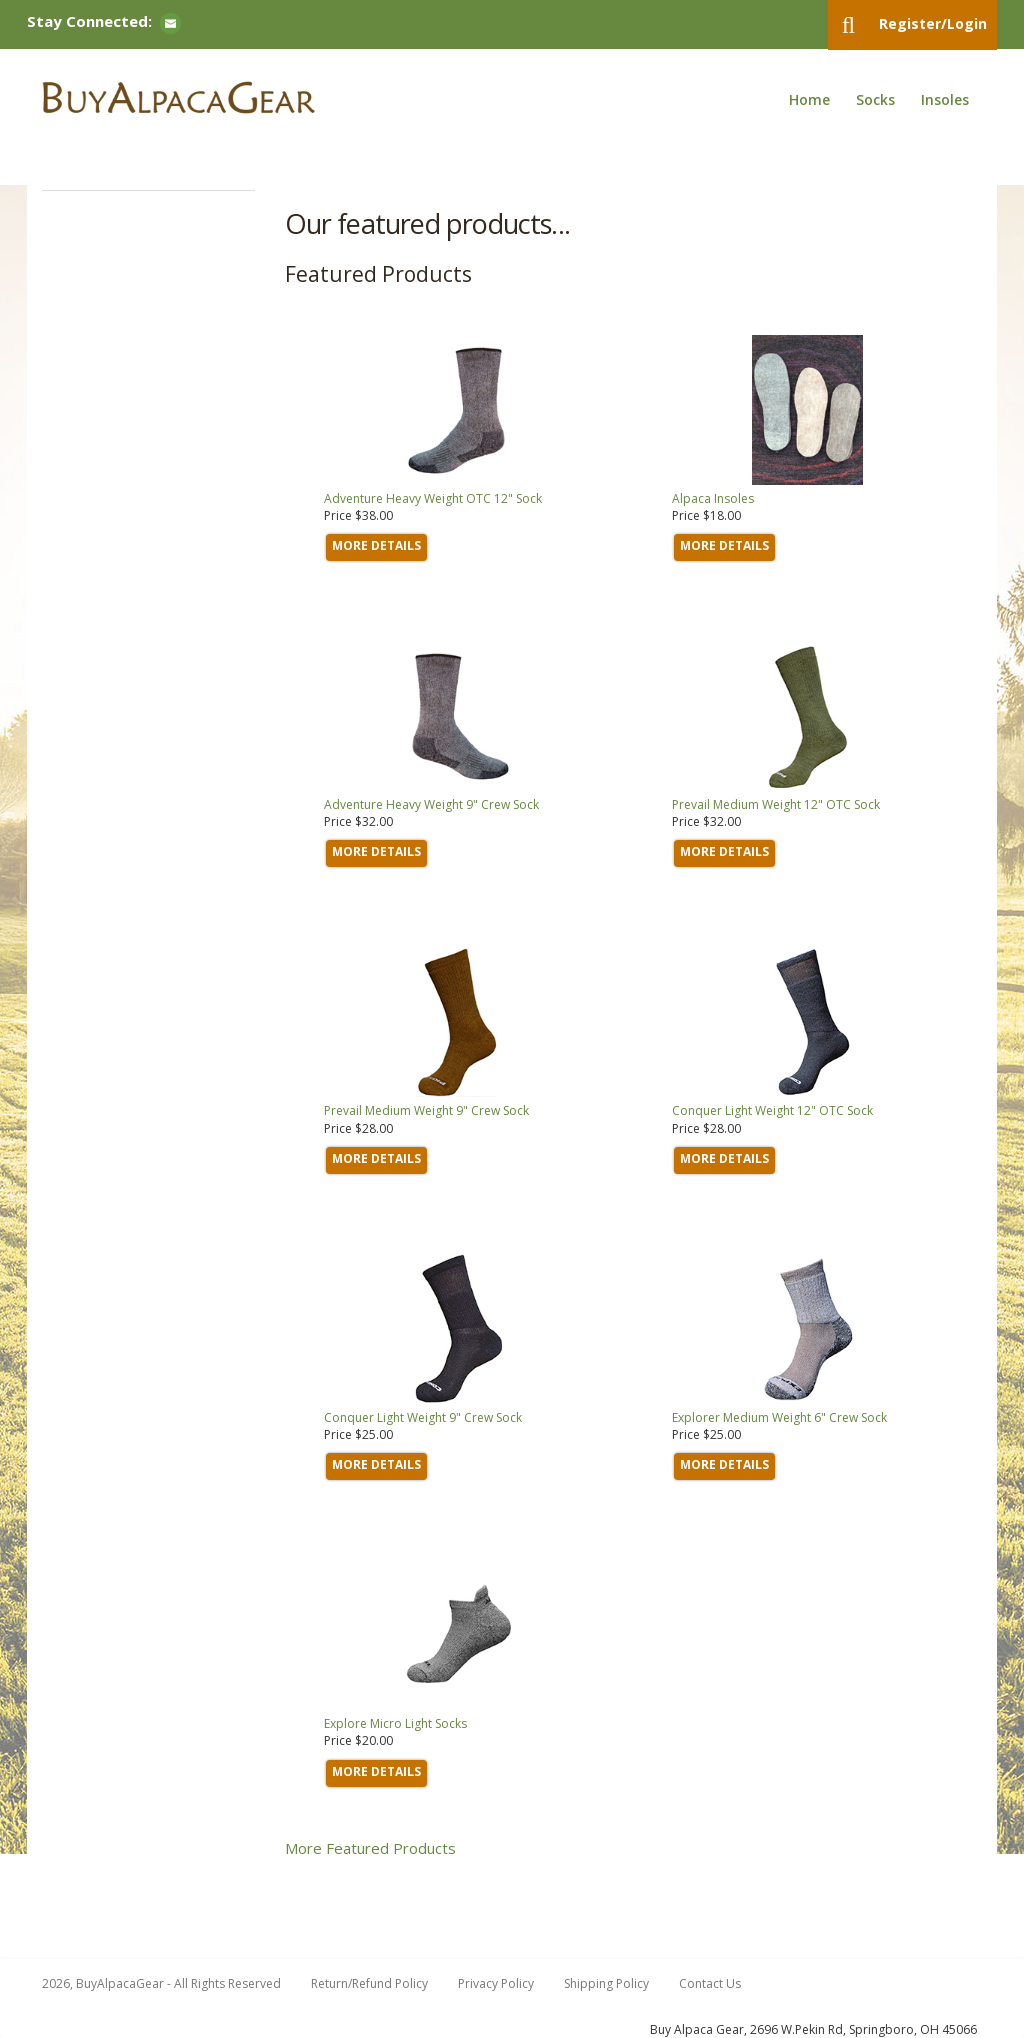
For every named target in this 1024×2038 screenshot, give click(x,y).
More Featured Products (370, 1848)
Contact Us (710, 1983)
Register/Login (933, 23)
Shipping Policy (606, 1983)
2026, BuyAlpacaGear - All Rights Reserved (161, 1983)
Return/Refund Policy (369, 1983)
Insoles (945, 99)
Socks (875, 99)
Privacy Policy (496, 1983)
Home (809, 99)
